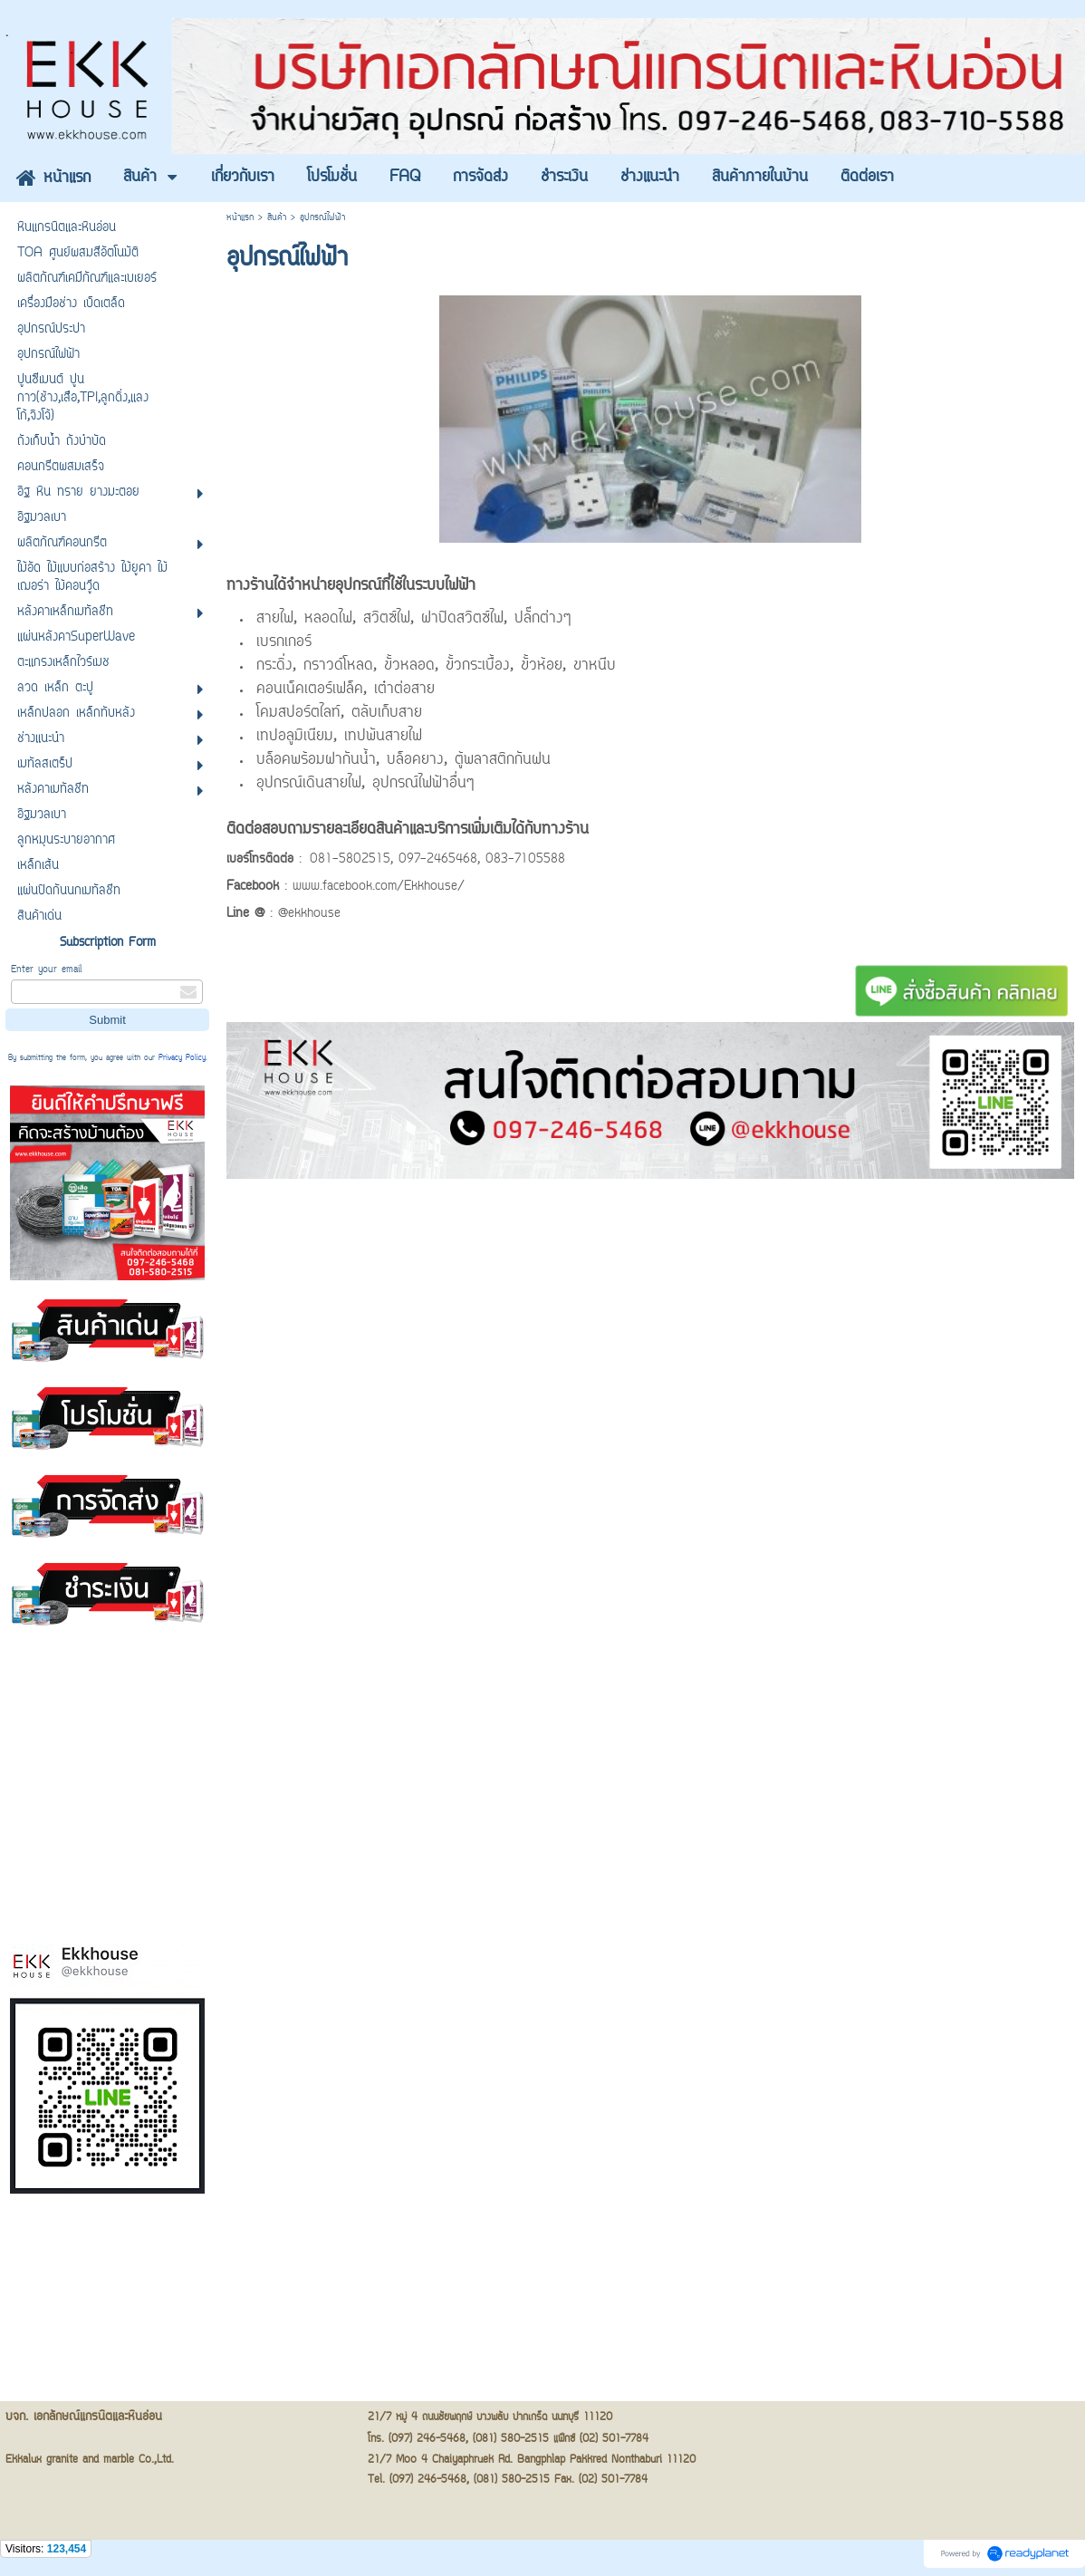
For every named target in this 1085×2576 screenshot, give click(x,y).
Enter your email (46, 970)
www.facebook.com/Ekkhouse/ (379, 887)
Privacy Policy (182, 1058)
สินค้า (276, 218)
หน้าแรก (240, 218)
